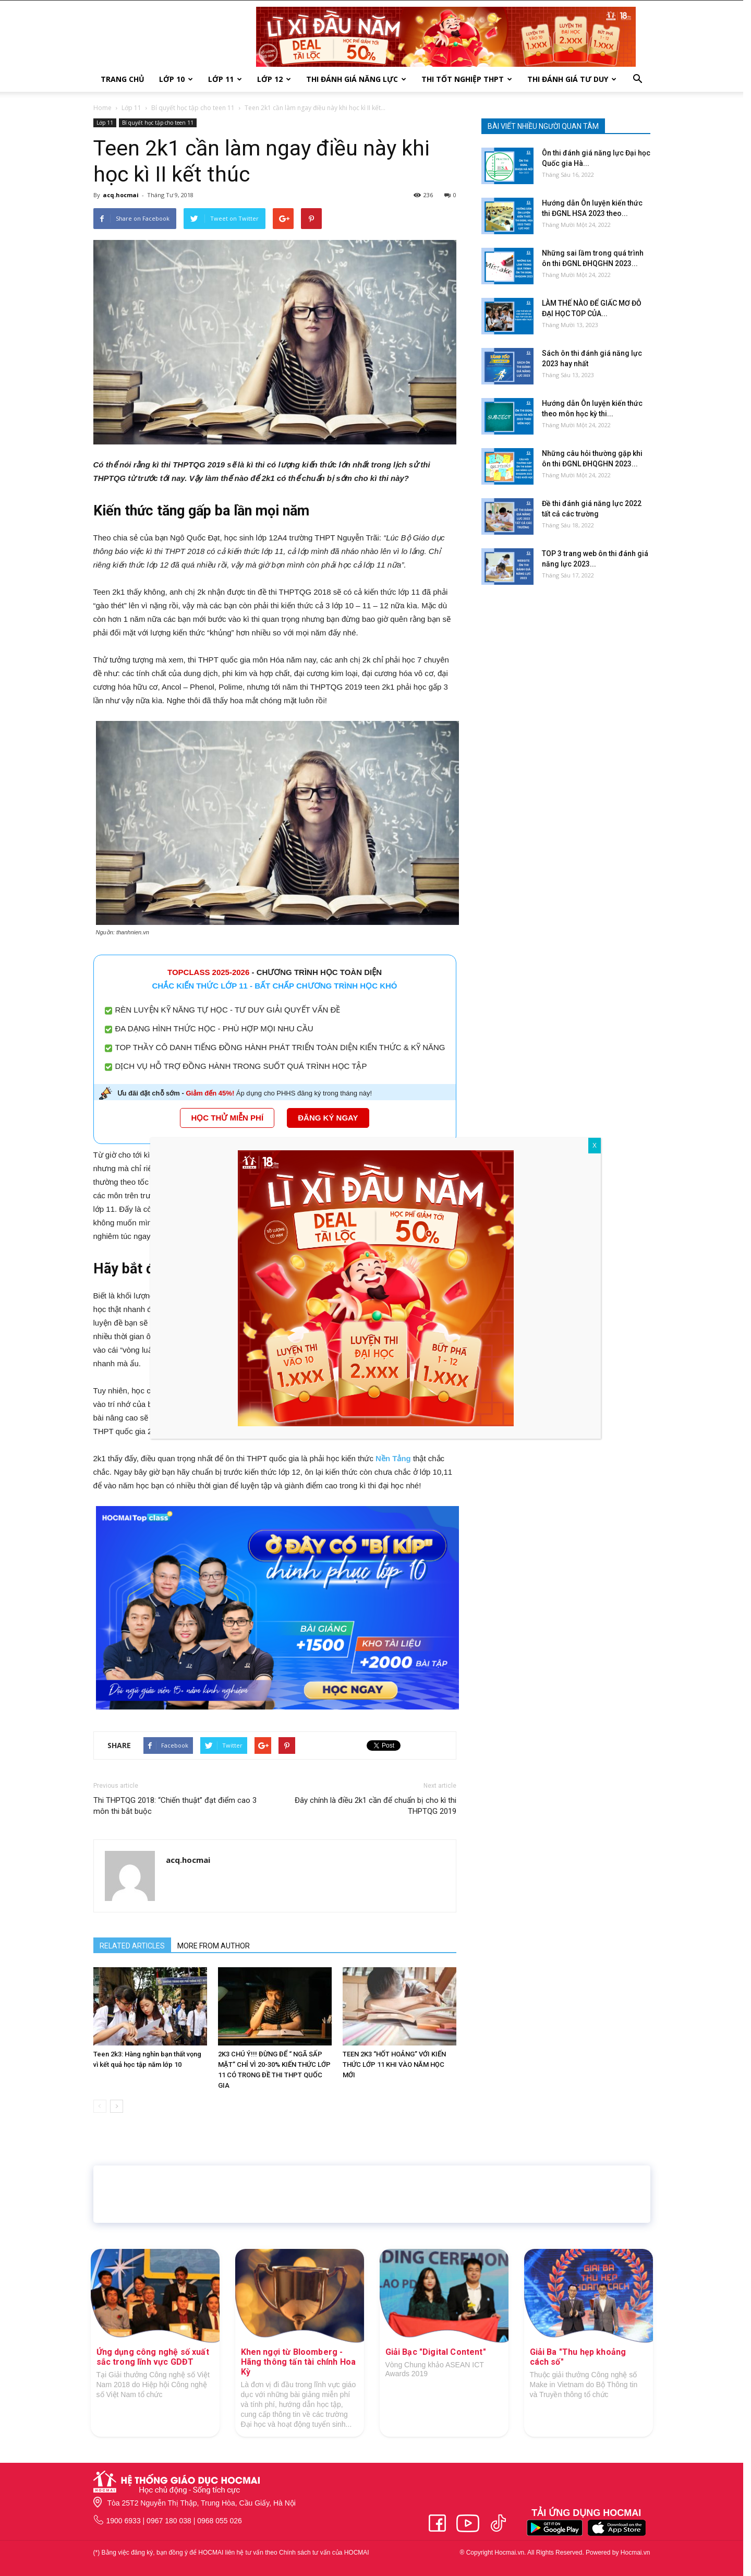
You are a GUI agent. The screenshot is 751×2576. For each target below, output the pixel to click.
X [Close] (594, 1145)
